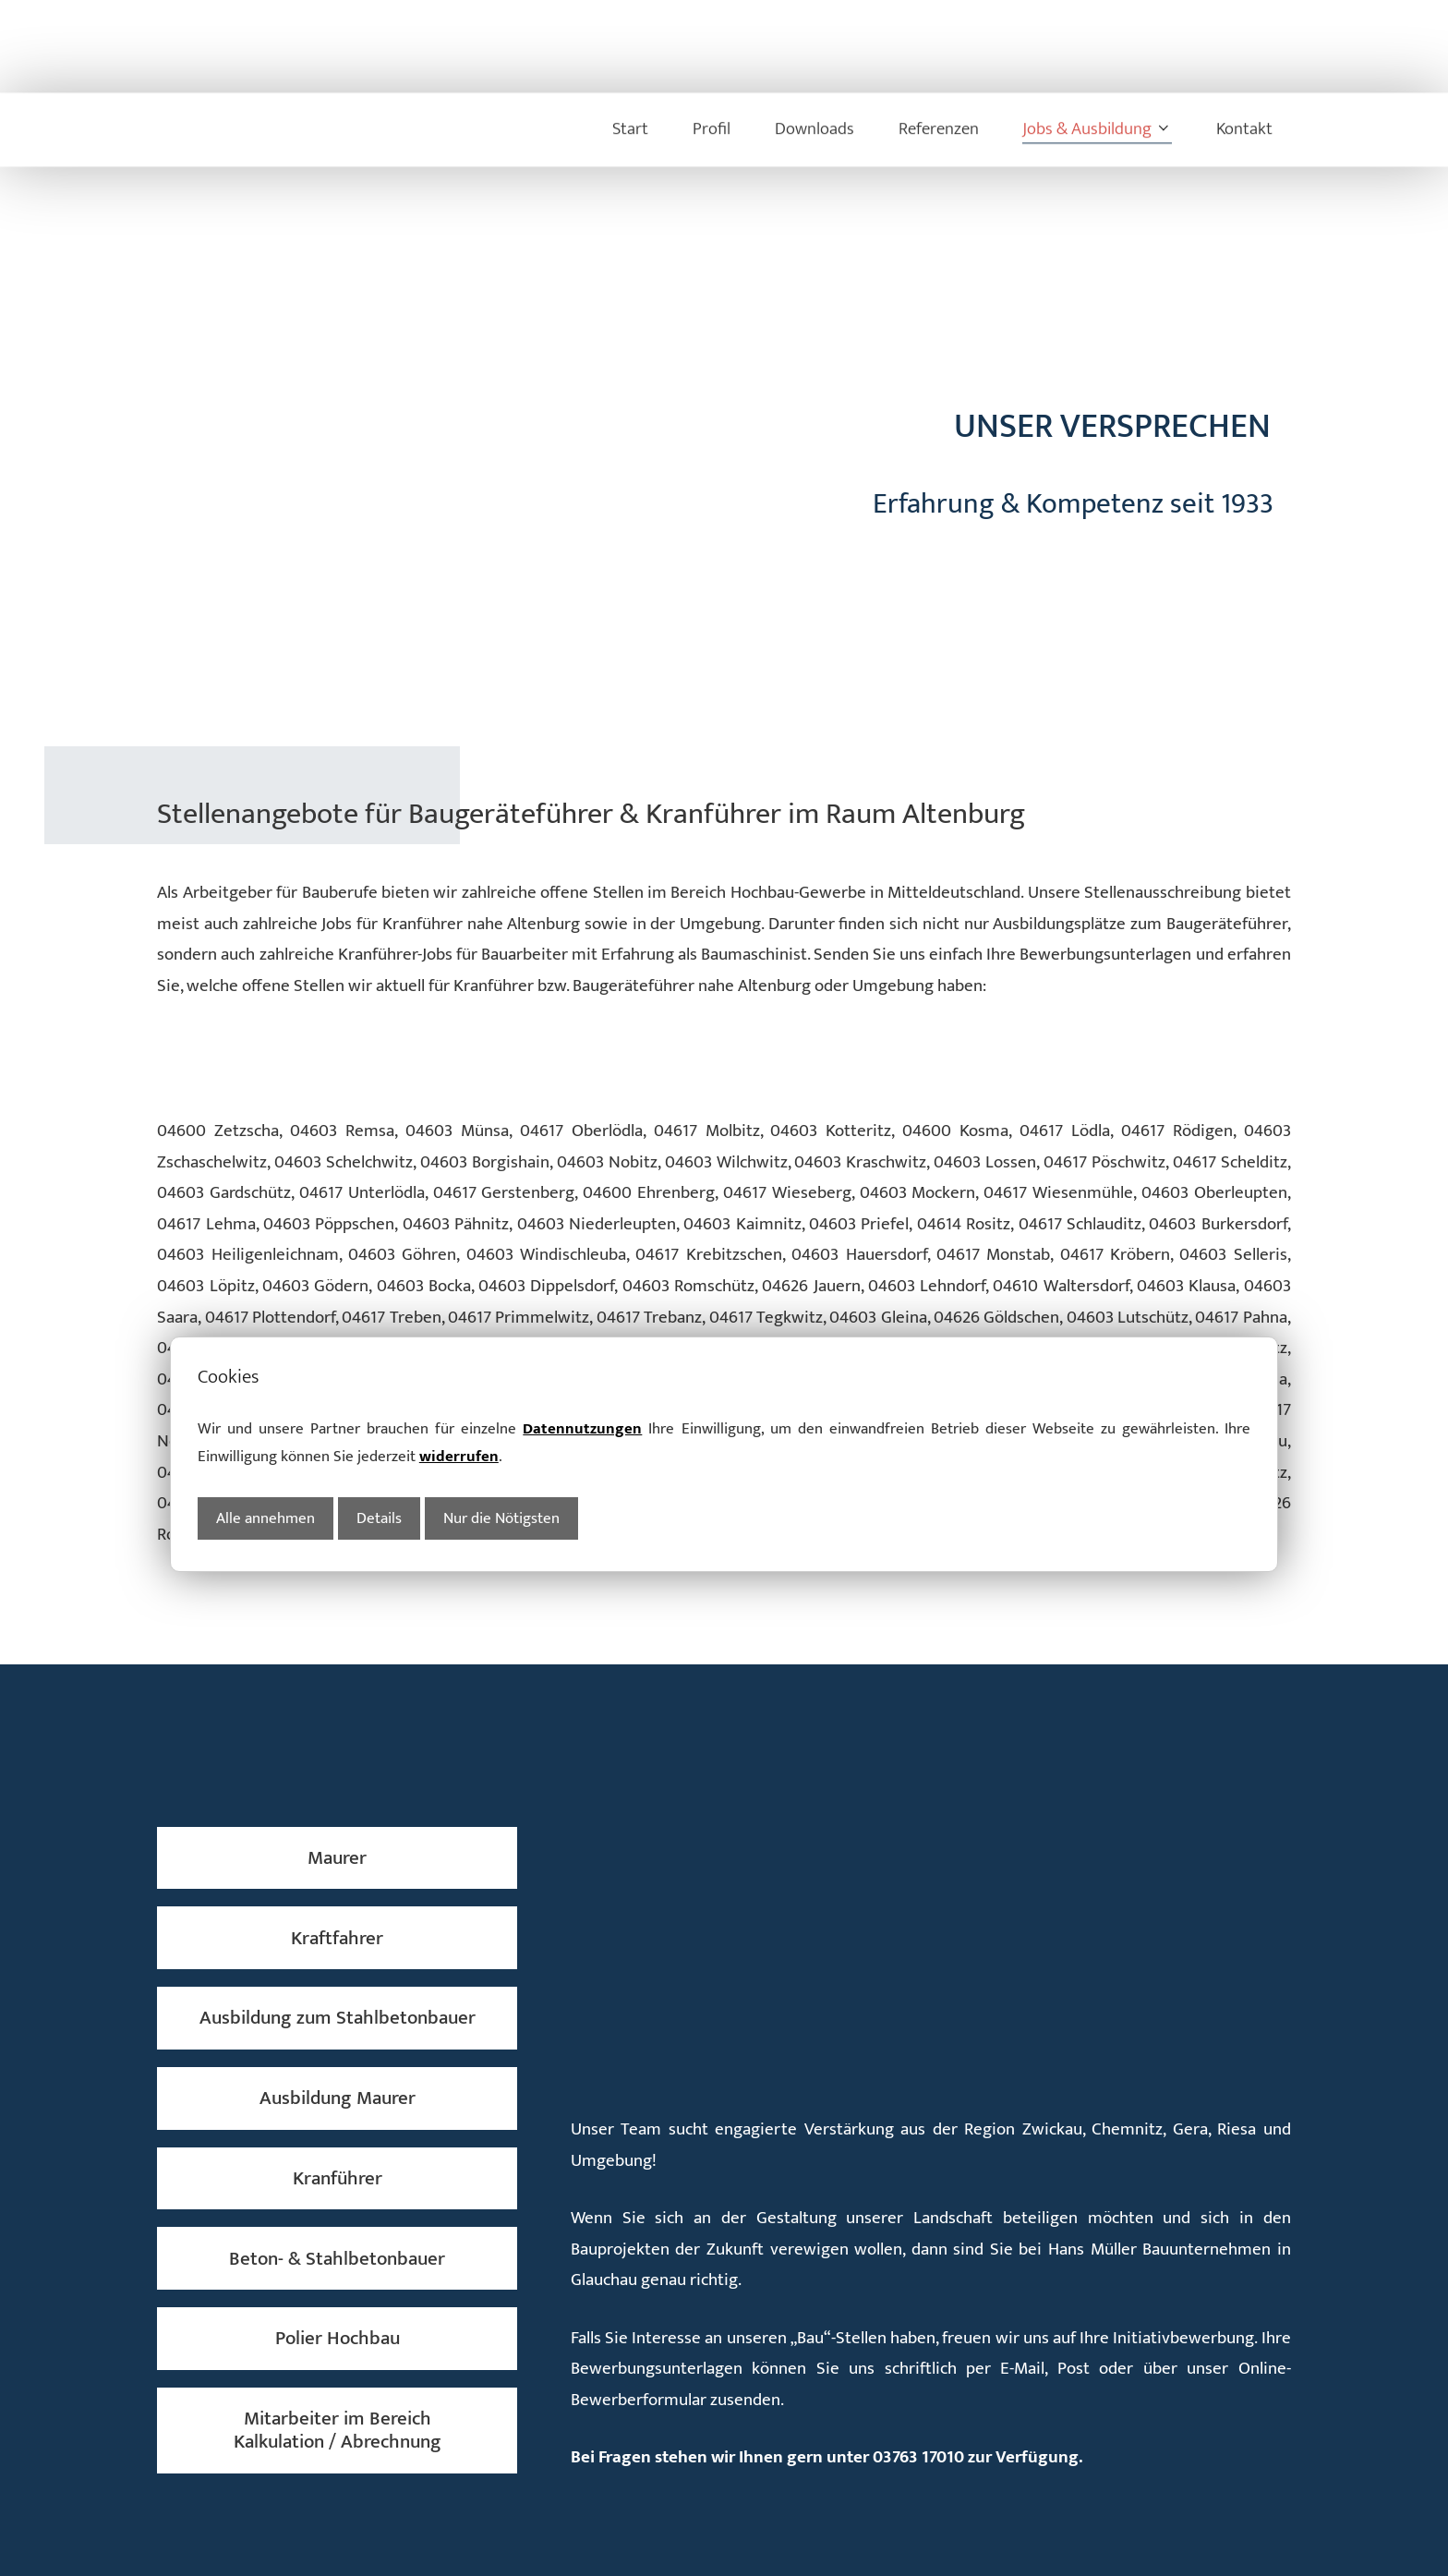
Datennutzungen (582, 1262)
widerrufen (459, 1289)
